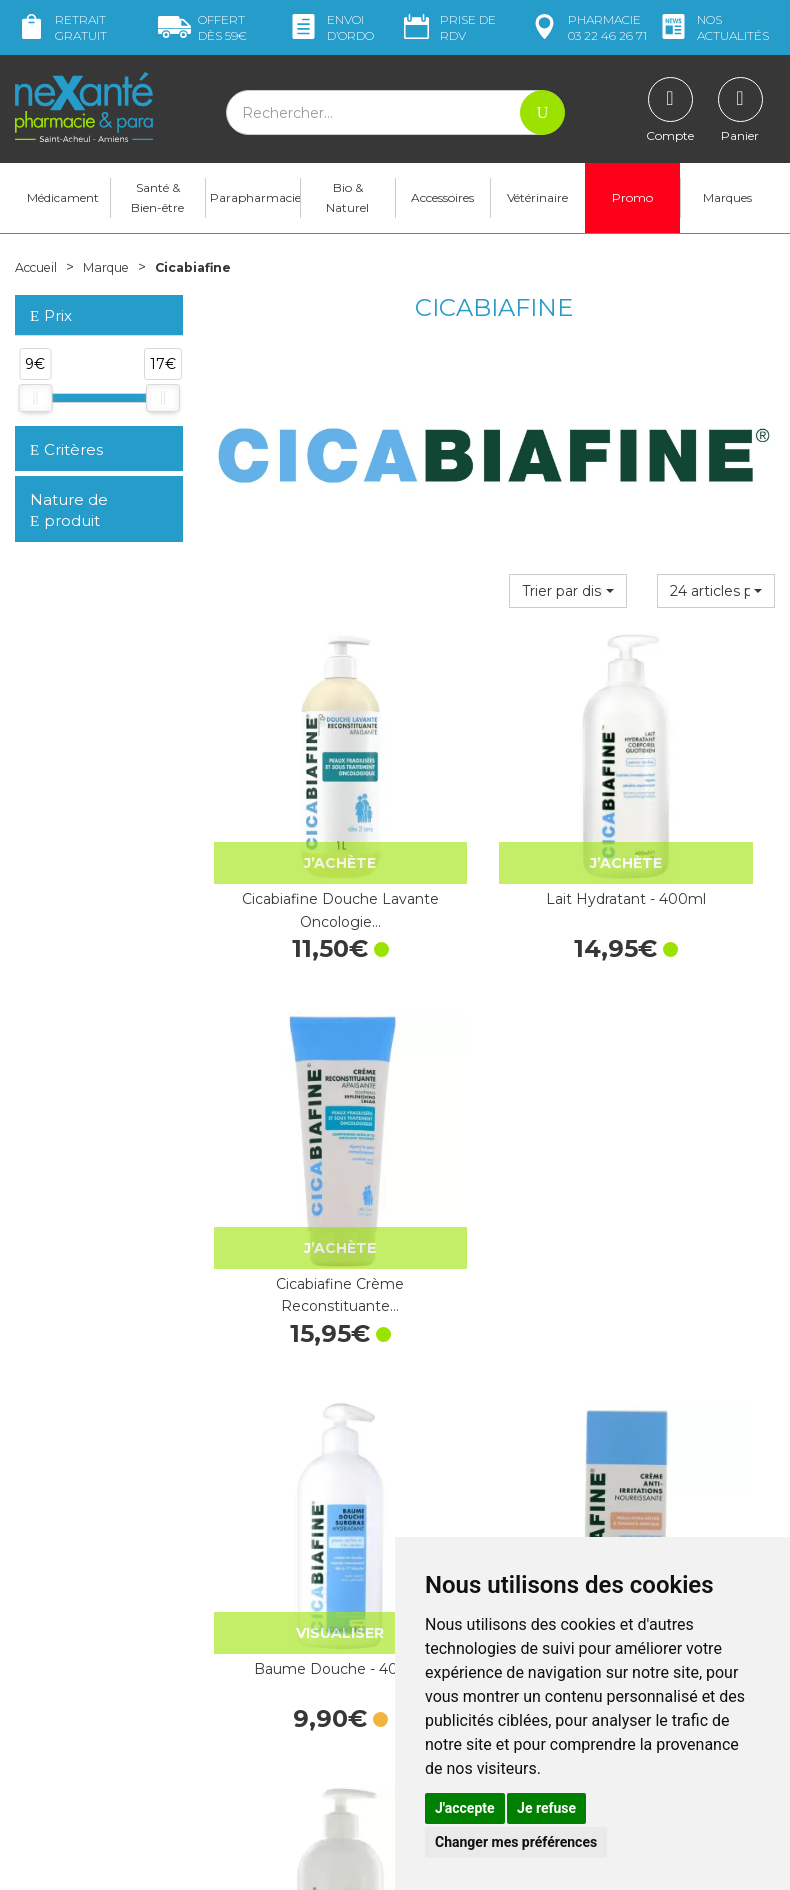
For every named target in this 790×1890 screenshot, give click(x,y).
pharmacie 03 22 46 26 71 (587, 27)
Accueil (40, 280)
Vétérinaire (537, 210)
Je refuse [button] (546, 1808)
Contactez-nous (462, 1496)
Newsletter (249, 1590)
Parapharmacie (255, 210)
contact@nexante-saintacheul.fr (77, 1685)
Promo (632, 210)
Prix (51, 329)
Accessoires (442, 210)
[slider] (35, 411)
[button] (568, 604)
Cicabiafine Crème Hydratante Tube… (494, 1132)
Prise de (448, 27)
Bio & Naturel (347, 210)
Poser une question (78, 1726)
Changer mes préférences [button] (516, 1842)
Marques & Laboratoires (290, 1572)
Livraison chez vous (669, 1409)
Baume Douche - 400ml (296, 1132)
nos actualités (713, 27)
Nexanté (156, 1860)
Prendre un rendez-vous (489, 1514)
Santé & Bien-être (157, 210)
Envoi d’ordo (330, 27)
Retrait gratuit (61, 27)
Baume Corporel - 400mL (691, 1132)
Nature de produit (69, 524)
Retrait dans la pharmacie (690, 1391)
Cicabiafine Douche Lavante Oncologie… (296, 835)
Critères (66, 462)
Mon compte (57, 1744)
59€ (202, 27)
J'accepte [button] (465, 1808)
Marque (118, 280)
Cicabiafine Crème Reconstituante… (691, 835)
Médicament (63, 210)
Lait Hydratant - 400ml (493, 835)
